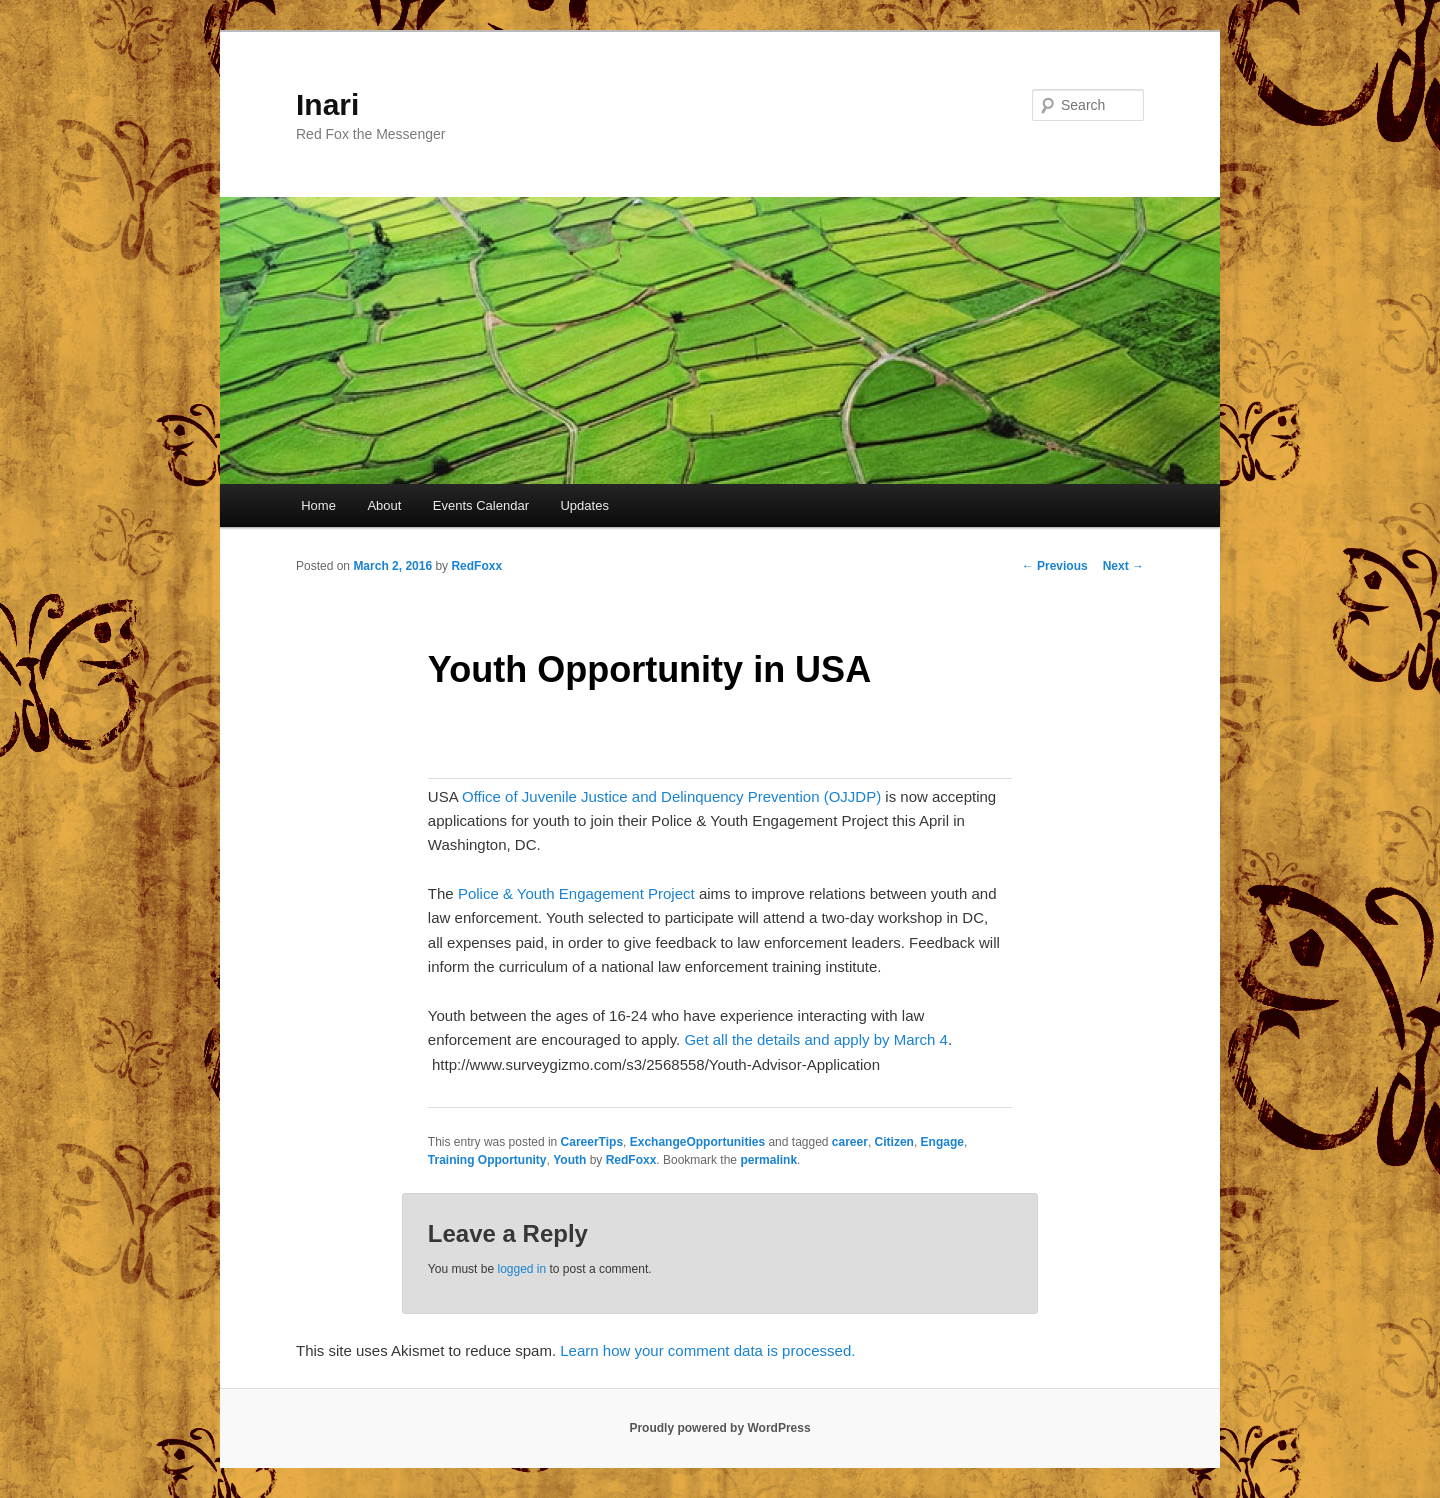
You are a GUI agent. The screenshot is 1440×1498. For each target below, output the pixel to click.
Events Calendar (481, 505)
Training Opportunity (487, 1160)
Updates (584, 505)
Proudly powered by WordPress (719, 1428)
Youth (569, 1160)
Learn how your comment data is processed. (707, 1350)
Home (318, 505)
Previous (1055, 566)
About (384, 505)
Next (1123, 566)
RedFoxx (476, 566)
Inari (327, 104)
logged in (521, 1269)
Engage (942, 1142)
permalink (768, 1160)
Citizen (894, 1142)
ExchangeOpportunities (697, 1142)
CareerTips (592, 1142)
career (850, 1142)
